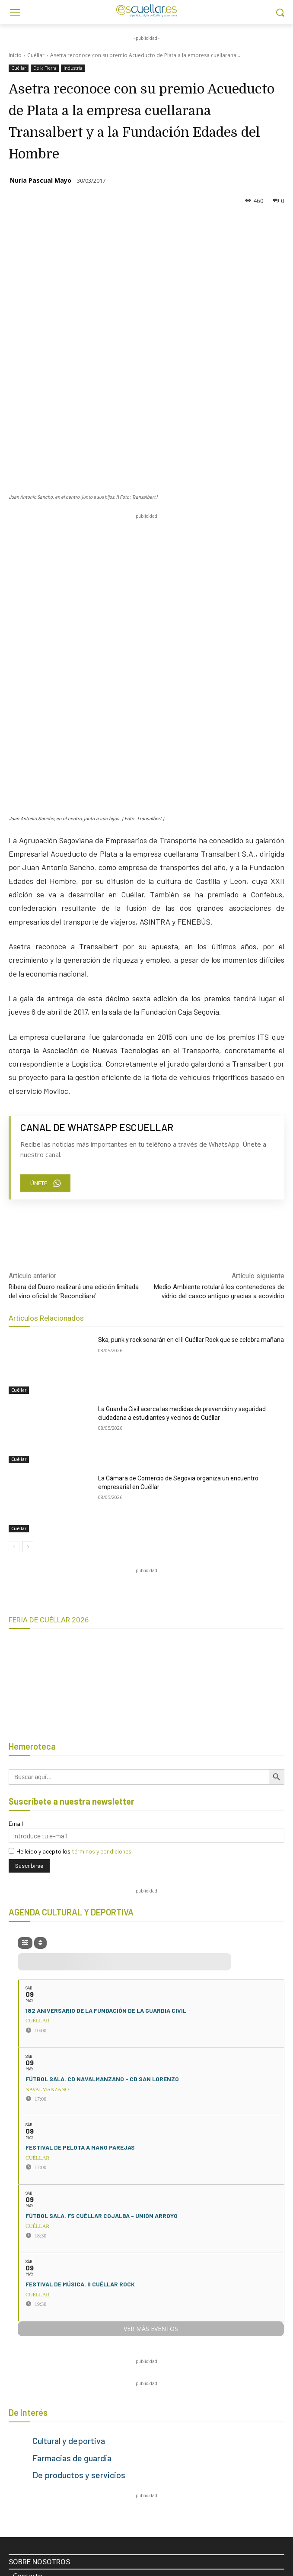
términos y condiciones (101, 1554)
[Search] (269, 2379)
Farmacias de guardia (71, 2161)
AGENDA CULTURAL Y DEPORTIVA (71, 1615)
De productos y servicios (78, 2178)
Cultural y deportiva (68, 2144)
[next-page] (27, 1250)
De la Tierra (45, 68)
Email (16, 1527)
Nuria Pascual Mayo (40, 180)
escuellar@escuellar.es (57, 2468)
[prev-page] (14, 1250)
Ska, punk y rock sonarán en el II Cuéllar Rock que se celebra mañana (191, 1043)
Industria (73, 68)
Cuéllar (36, 55)
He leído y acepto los (70, 1554)
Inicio (15, 55)
